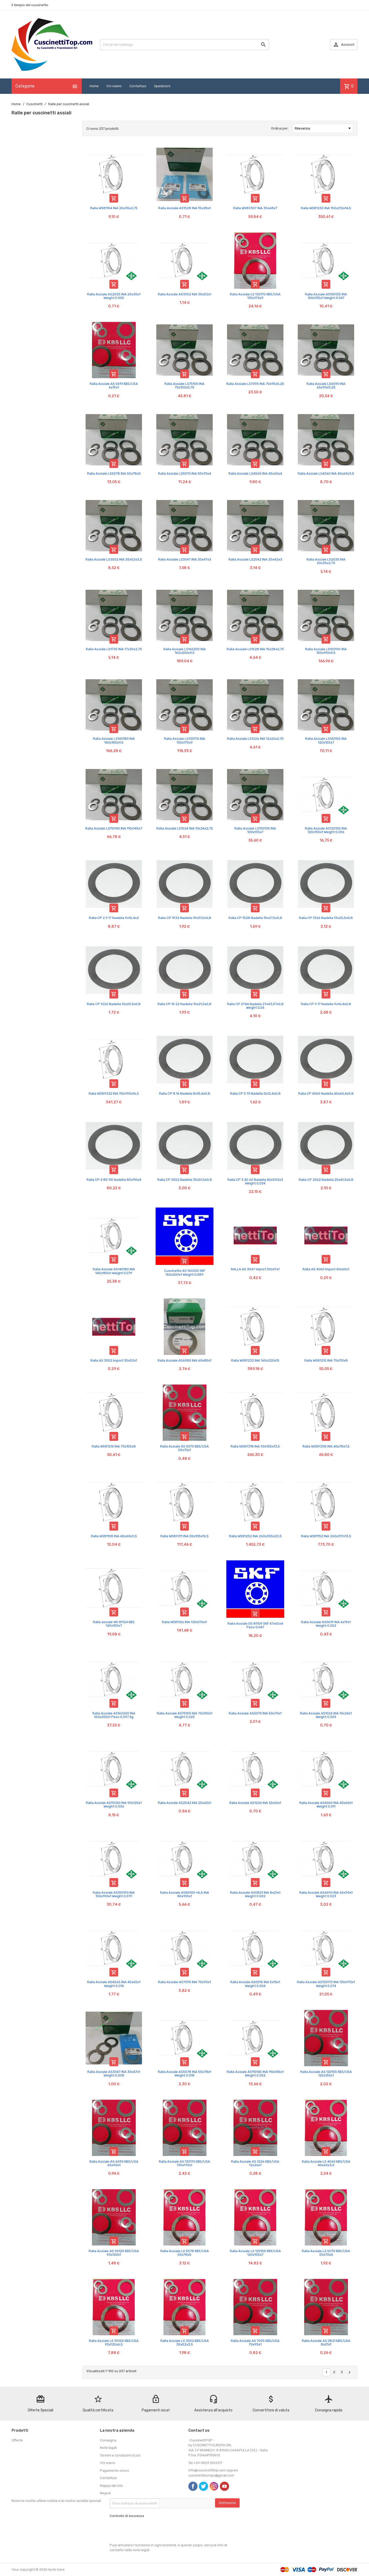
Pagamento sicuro (114, 2470)
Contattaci (137, 86)
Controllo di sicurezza (127, 2516)
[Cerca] (184, 44)
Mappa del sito (111, 2486)
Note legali (108, 2448)
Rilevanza (324, 128)
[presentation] (149, 2531)
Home (94, 86)
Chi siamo (114, 86)
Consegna (108, 2440)
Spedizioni (162, 86)
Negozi (105, 2493)
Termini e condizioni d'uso (120, 2455)
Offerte (17, 2440)
